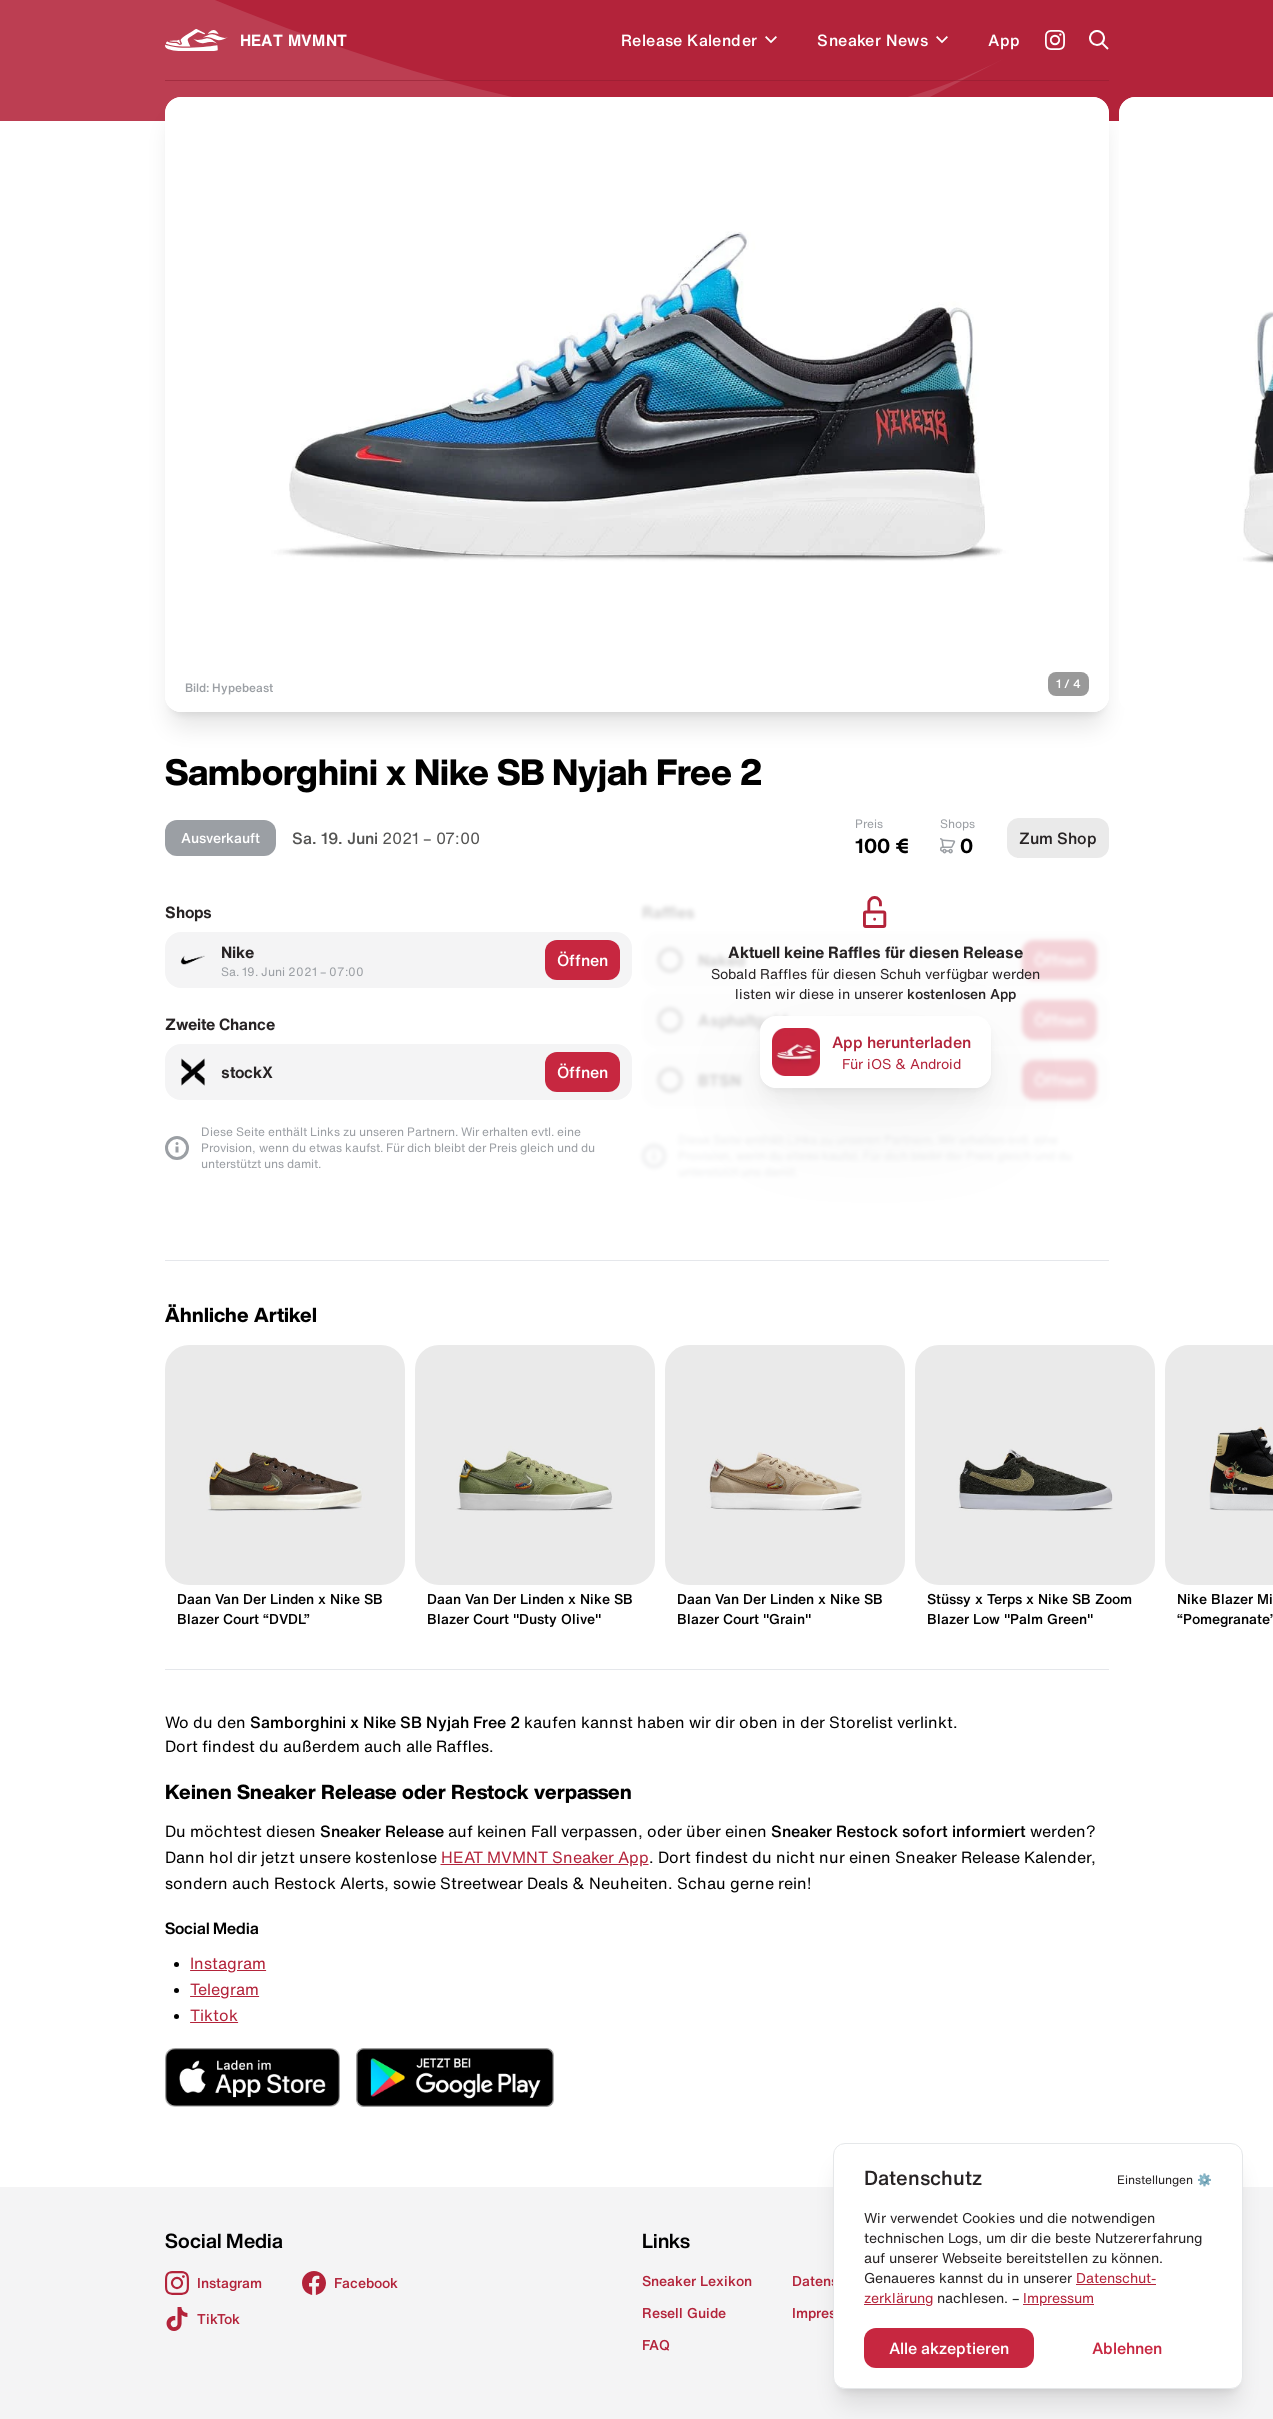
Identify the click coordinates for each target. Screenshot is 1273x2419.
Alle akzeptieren (949, 2348)
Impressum (1058, 2298)
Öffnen (582, 960)
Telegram (224, 1989)
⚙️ (1164, 2179)
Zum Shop (1058, 838)
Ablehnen (1127, 2348)
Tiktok (214, 2015)
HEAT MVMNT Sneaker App (545, 1857)
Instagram (228, 1963)
